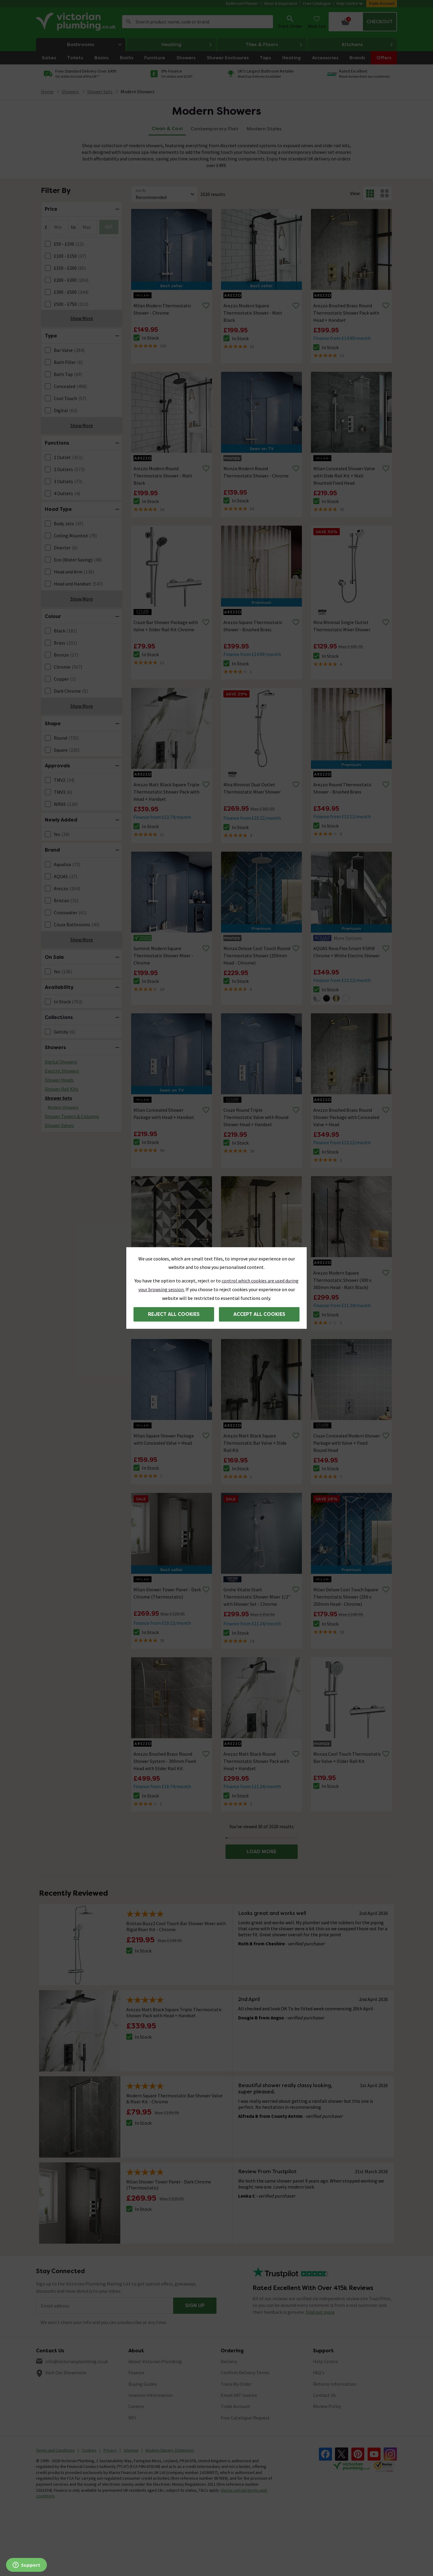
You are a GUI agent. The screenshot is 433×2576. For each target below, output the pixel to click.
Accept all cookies (259, 1314)
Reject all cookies (174, 1314)
